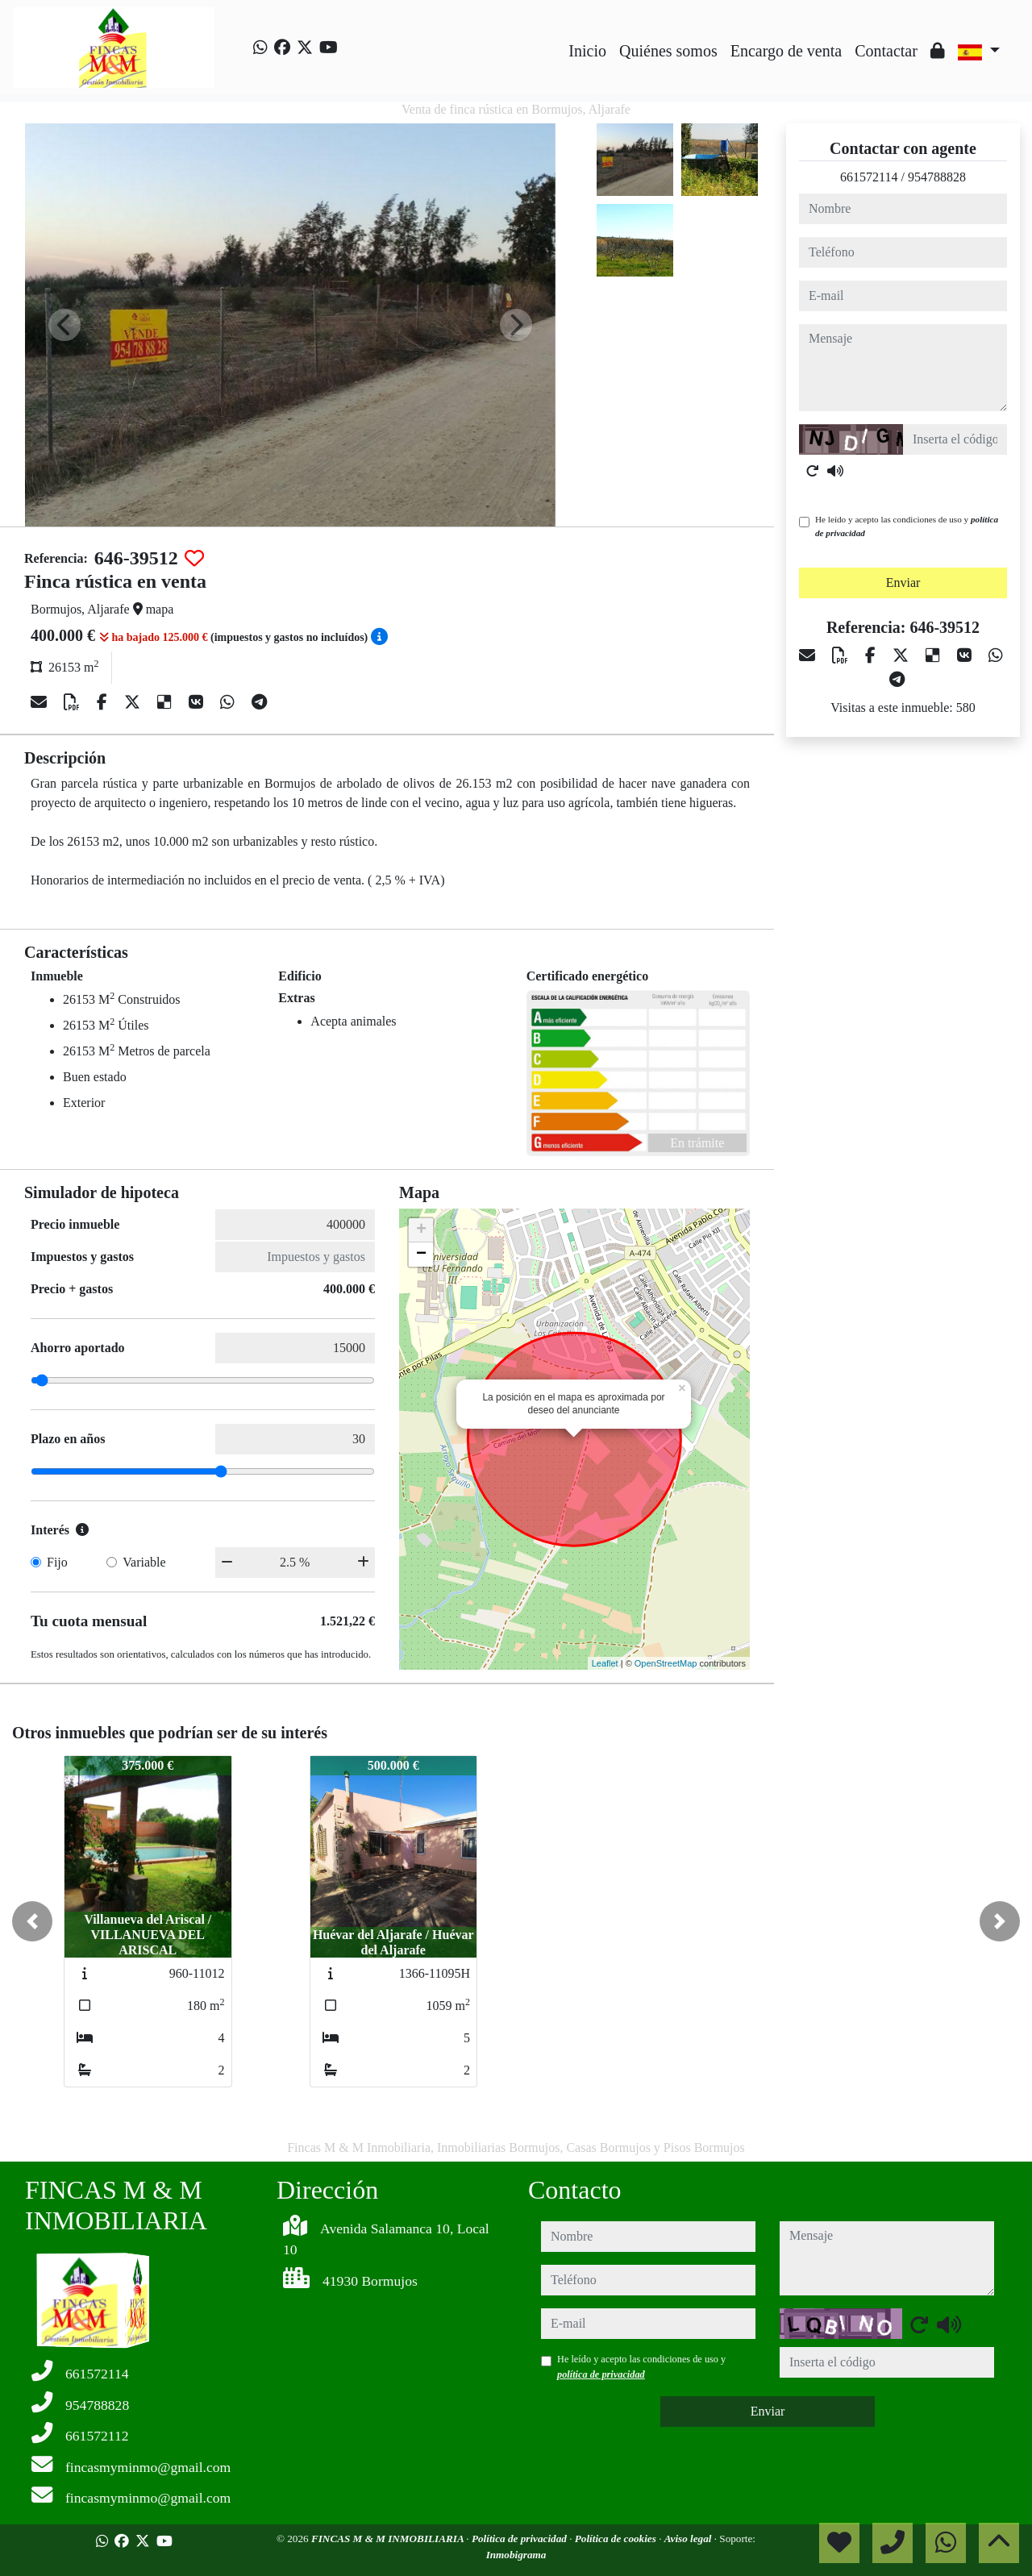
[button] (32, 1921)
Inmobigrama (516, 2555)
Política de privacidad (520, 2538)
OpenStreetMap (666, 1663)
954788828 (937, 177)
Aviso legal (689, 2538)
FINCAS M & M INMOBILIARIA (388, 2538)
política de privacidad (601, 2374)
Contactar (886, 51)
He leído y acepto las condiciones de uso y (906, 526)
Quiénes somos (668, 51)
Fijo (57, 1562)
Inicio (587, 51)
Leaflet (605, 1663)
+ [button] (421, 1230)
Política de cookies (617, 2538)
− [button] (421, 1254)
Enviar (903, 582)
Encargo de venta (786, 51)
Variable (144, 1562)
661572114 (868, 177)
